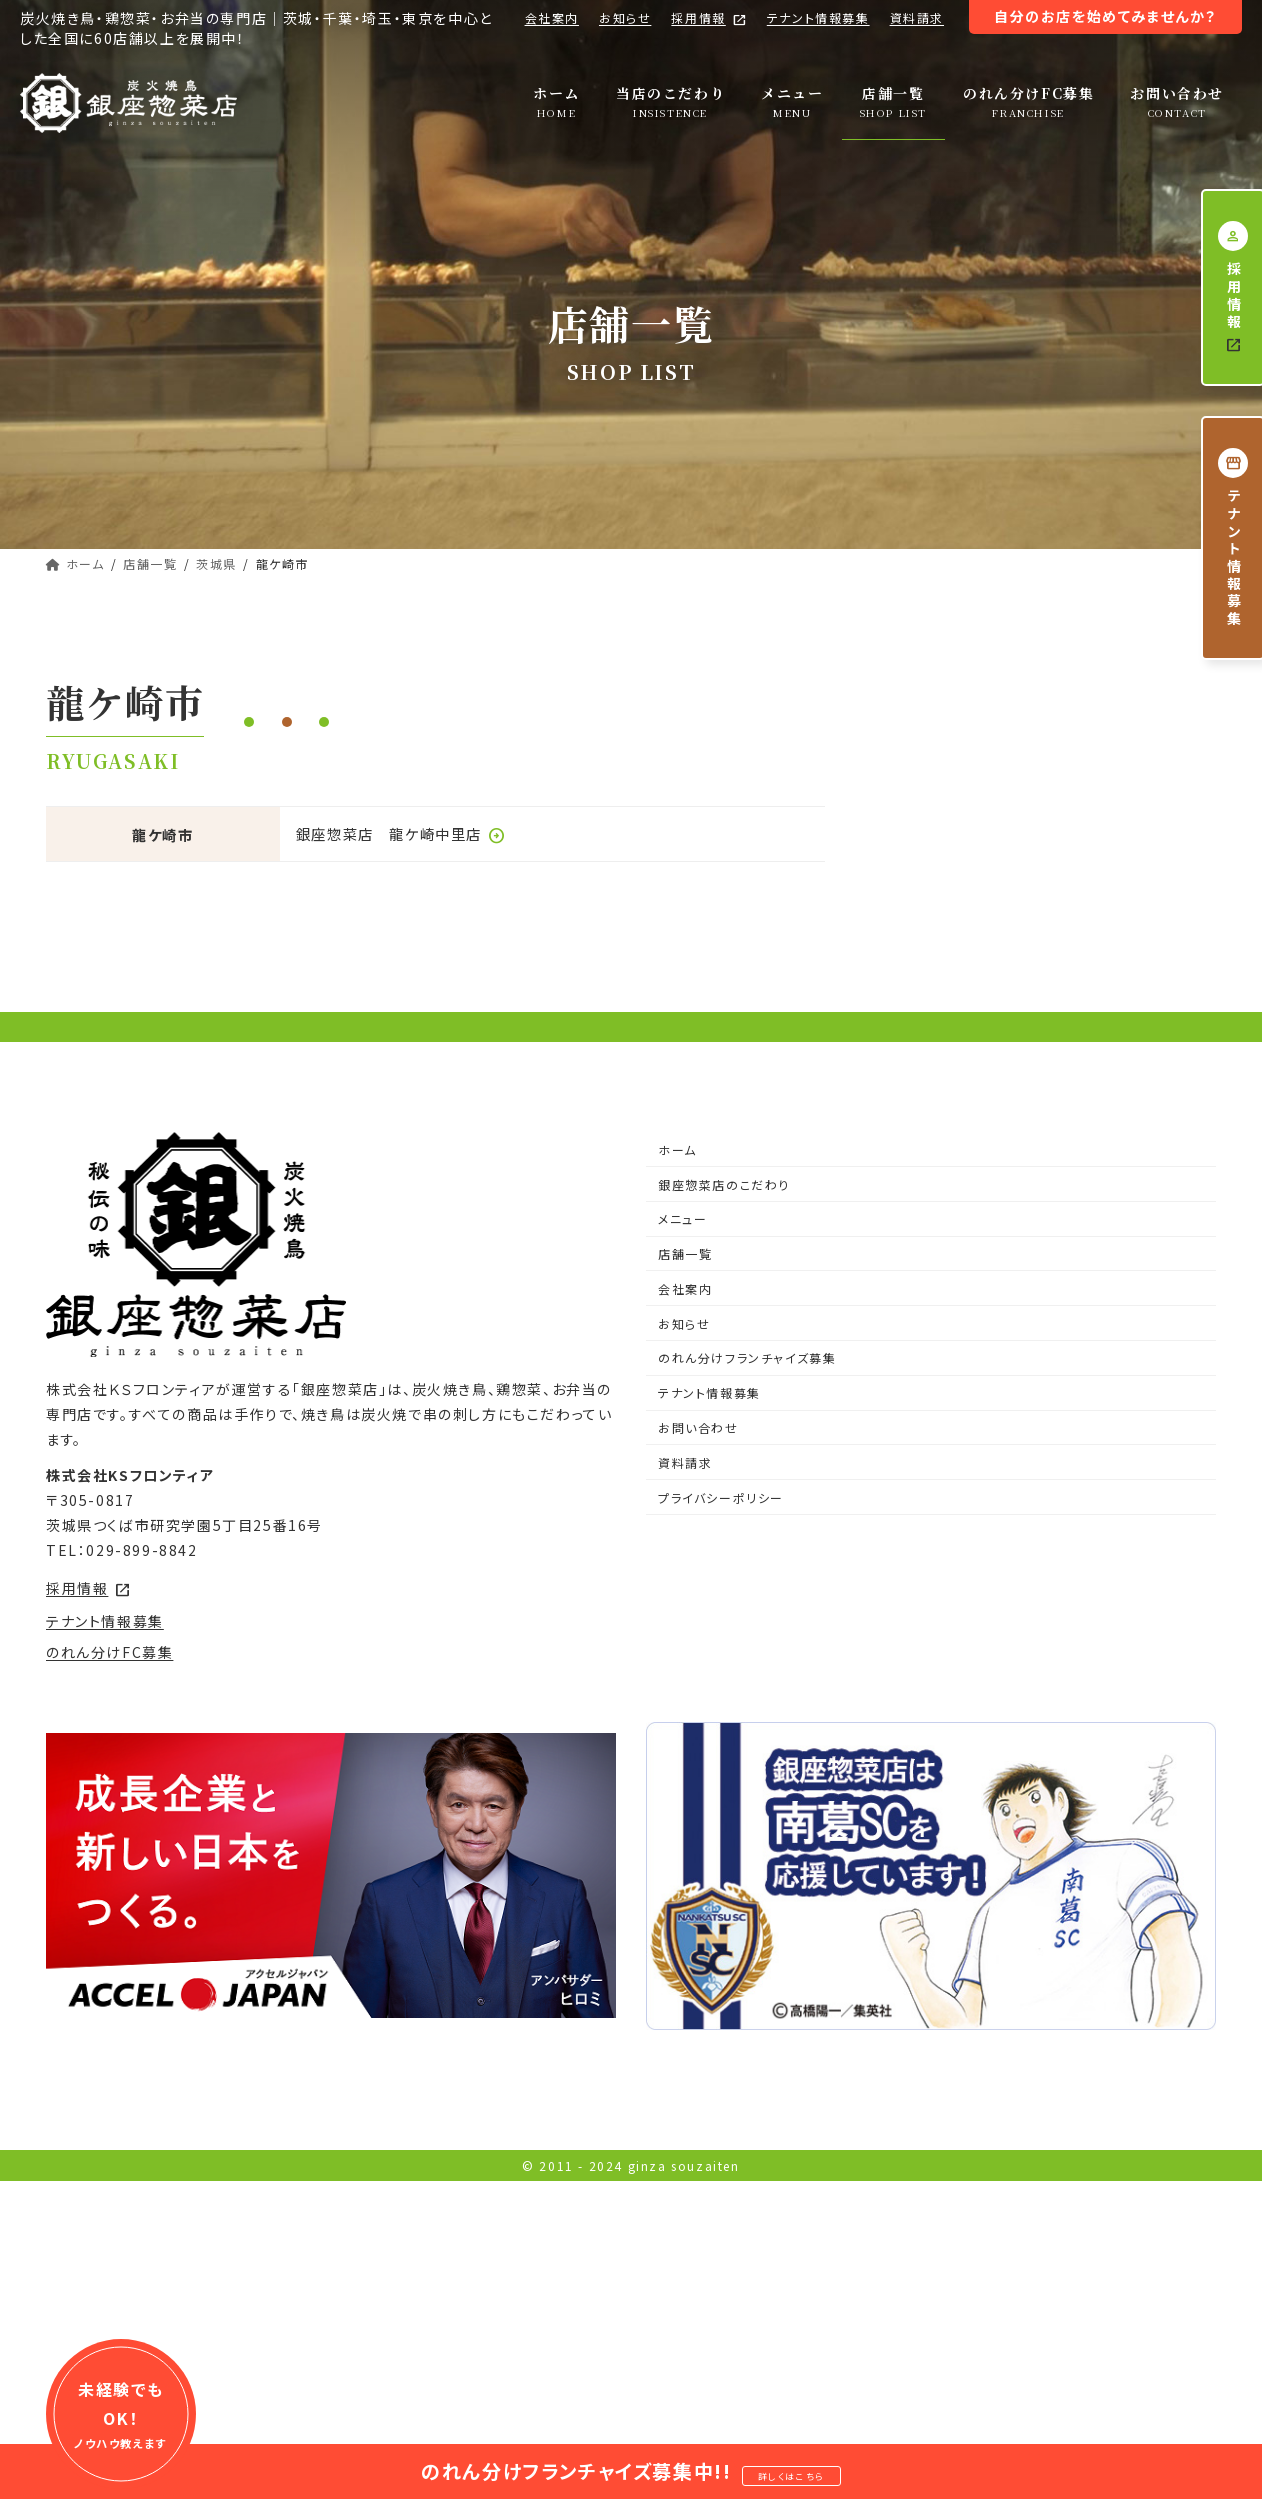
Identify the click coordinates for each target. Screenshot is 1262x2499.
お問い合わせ (698, 1690)
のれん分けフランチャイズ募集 (747, 1621)
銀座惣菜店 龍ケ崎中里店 (401, 833)
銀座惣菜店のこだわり (724, 1447)
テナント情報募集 (818, 17)
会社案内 (552, 17)
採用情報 (708, 18)
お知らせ (625, 17)
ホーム (677, 1412)
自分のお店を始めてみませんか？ (1105, 16)
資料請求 (917, 17)
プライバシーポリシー (721, 1760)
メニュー (682, 1481)
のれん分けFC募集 (109, 1915)
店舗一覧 (685, 1516)
